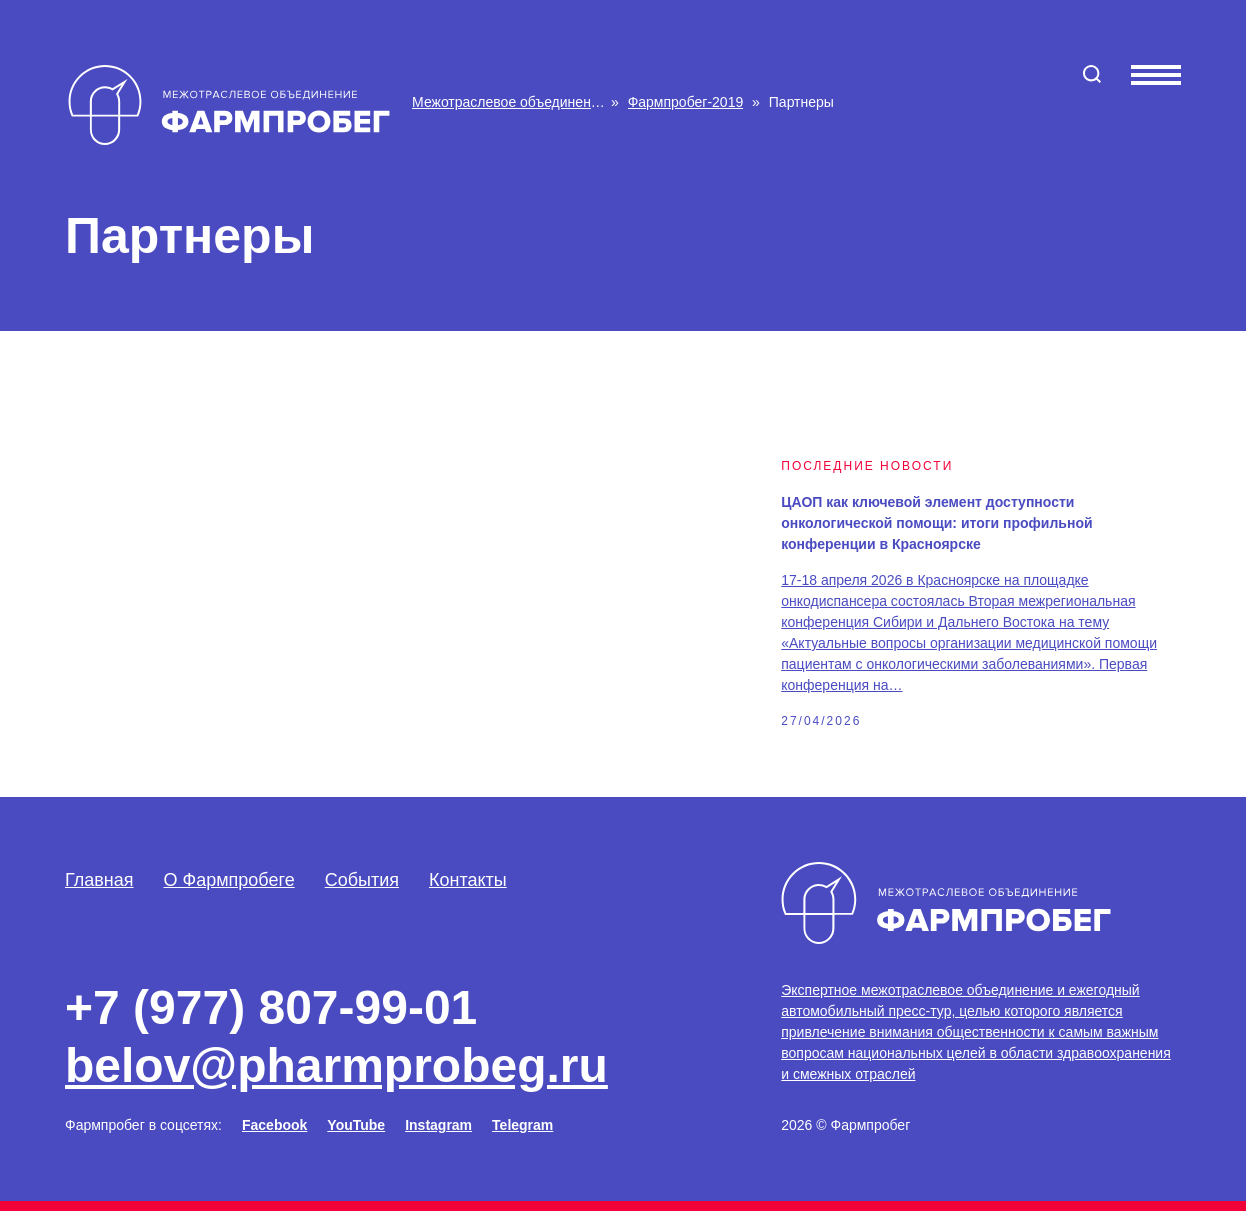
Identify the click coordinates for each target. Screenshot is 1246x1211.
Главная (99, 880)
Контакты (468, 880)
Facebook (274, 1125)
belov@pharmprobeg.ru (336, 1065)
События (362, 880)
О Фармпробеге (229, 880)
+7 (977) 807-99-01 (271, 1007)
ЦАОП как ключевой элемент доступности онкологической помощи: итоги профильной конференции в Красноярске (936, 523)
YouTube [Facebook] (356, 1125)
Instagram (438, 1125)
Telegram (522, 1125)
